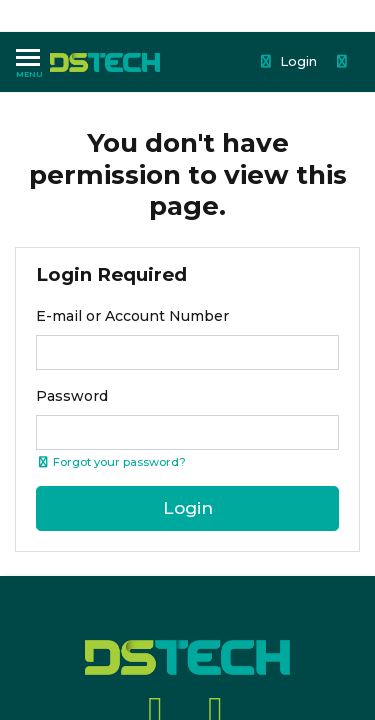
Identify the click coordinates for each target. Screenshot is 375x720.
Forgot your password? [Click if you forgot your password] (111, 462)
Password (72, 396)
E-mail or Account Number (132, 316)
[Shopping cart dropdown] (344, 61)
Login (288, 61)
